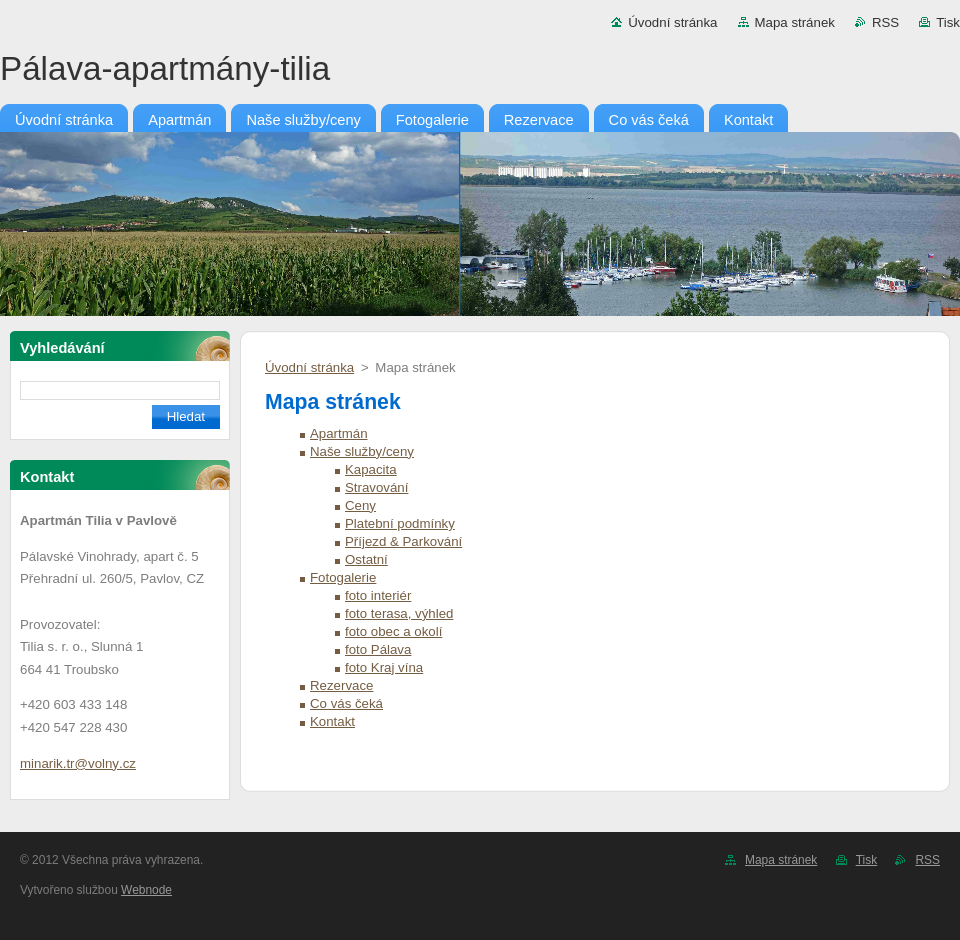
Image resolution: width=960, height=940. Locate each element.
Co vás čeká (346, 703)
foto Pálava (378, 649)
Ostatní (366, 559)
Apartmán (339, 433)
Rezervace (341, 685)
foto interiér (378, 595)
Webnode (146, 890)
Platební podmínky (400, 523)
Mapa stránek (795, 22)
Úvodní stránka (672, 22)
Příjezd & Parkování (403, 541)
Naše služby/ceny (362, 451)
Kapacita (371, 469)
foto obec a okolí (393, 631)
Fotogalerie (343, 577)
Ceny (360, 505)
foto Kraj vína (384, 667)
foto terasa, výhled (399, 613)
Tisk (948, 22)
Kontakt (332, 721)
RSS (885, 22)
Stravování (376, 487)
